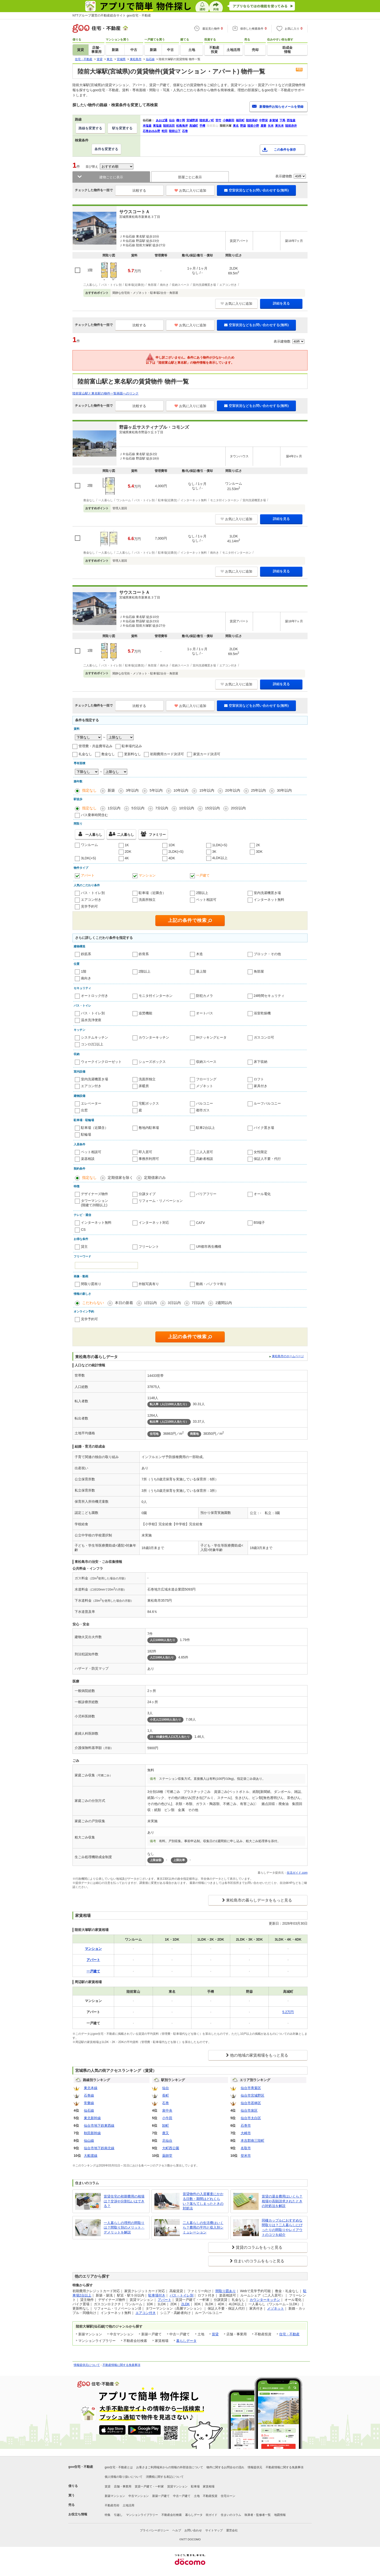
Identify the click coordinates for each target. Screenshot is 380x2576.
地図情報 (280, 2515)
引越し (118, 2515)
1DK (171, 845)
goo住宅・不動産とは (119, 2467)
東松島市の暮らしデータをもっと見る (259, 1900)
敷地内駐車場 (149, 1128)
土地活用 (128, 2505)
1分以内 (114, 808)
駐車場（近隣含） (152, 893)
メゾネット (204, 1086)
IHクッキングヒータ (211, 1037)
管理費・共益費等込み (95, 746)
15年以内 (206, 790)
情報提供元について (87, 2365)
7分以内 (161, 808)
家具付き (260, 1086)
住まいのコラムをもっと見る (259, 2261)
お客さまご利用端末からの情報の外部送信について (169, 2467)
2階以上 (202, 893)
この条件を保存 (285, 149)
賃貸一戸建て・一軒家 (149, 2486)
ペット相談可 (206, 900)
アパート (88, 875)
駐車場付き (156, 2295)
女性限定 (260, 1152)
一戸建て (203, 875)
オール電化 (262, 1194)
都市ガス (203, 1110)
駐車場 (195, 2486)
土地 (197, 2496)
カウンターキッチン (154, 1037)
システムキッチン (94, 1037)
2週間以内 (223, 1303)
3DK (259, 851)
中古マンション (138, 2496)
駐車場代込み (132, 746)
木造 (199, 954)
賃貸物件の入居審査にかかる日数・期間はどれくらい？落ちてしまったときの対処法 (203, 2201)
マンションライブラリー (142, 2515)
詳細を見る (281, 303)
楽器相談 (88, 1159)
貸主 (84, 1246)
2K (258, 845)
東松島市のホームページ (288, 1356)
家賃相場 (208, 2486)
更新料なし (132, 754)
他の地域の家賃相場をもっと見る (259, 2055)
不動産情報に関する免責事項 (121, 2365)
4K (127, 858)
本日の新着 (124, 1303)
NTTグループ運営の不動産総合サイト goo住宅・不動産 (111, 15)
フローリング (206, 1079)
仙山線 (89, 2140)
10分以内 (186, 808)
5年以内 (156, 790)
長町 (165, 2095)
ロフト (259, 1079)
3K (214, 851)
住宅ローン (228, 2496)
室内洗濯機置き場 (267, 893)
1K (127, 845)
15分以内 (212, 808)
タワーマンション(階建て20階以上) (94, 1203)
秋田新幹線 (92, 2133)
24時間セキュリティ (269, 996)
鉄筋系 (86, 954)
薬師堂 (167, 2156)
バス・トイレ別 (93, 893)
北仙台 (167, 2140)
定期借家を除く (120, 1177)
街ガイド (211, 2515)
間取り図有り (91, 1284)
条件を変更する (106, 149)
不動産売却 (112, 2505)
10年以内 (181, 790)
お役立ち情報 (77, 2514)
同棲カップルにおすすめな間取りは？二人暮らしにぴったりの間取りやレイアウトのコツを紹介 (282, 2227)
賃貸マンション (177, 2486)
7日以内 (198, 1303)
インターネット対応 (154, 1222)
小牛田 (167, 2118)
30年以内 (284, 790)
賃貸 (215, 2334)
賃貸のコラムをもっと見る (259, 2247)
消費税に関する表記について (165, 2476)
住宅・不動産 (289, 2334)
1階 (83, 971)
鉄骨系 (144, 954)
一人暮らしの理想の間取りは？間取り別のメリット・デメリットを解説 (124, 2227)
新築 (111, 790)
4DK (171, 858)
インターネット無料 (269, 900)
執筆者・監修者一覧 (258, 2515)
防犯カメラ (204, 996)
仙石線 (89, 2110)
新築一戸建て (161, 2496)
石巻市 (246, 2125)
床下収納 (260, 1062)
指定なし (89, 790)
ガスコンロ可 (264, 1037)
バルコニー (204, 1103)
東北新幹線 (92, 2118)
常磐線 (89, 2103)
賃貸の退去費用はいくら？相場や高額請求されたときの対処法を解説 (282, 2201)
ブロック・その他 (267, 954)
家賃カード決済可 (206, 754)
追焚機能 (145, 1013)
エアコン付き (91, 900)
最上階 (201, 971)
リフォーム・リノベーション (161, 1201)
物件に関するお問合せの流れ (225, 2467)
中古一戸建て (181, 2496)
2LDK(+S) (175, 851)
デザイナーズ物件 (94, 1194)
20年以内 (232, 790)
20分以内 (238, 808)
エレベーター (91, 1103)
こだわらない (93, 1303)
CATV (200, 1223)
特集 (108, 2515)
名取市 (246, 2148)
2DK (128, 851)
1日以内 (150, 1303)
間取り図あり (225, 2291)
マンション (147, 875)
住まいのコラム (231, 2515)
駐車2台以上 (205, 1128)
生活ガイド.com (297, 1872)
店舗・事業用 (122, 2486)
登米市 (246, 2156)
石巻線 (89, 2095)
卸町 (165, 2125)
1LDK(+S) (219, 845)
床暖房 (144, 1086)
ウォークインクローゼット (101, 1062)
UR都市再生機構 (208, 1246)
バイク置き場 (264, 1128)
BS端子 (259, 1222)
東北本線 (90, 2088)
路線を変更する (90, 128)
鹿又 (165, 2133)
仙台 (165, 2088)
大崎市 (246, 2133)
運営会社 (232, 2530)
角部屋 (259, 971)
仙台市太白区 (251, 2118)
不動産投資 (210, 2496)
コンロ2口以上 (92, 1044)
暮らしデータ (186, 2341)
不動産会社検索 (171, 2515)
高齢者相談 (204, 1159)
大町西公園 (170, 2148)
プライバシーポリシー (154, 2530)
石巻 (165, 2103)
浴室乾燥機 (262, 1013)
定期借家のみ (155, 1177)
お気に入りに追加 (190, 190)
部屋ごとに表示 (190, 177)
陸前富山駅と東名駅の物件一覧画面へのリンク (105, 393)
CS (83, 1229)
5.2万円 (288, 2012)
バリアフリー (206, 1194)
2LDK (185, 2304)
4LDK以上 (220, 858)
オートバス (204, 1013)
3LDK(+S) (88, 858)
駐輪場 (86, 1134)
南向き (86, 978)
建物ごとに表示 (111, 177)
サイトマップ (214, 2530)
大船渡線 (90, 2156)
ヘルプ (176, 2530)
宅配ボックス (149, 1103)
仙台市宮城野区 (252, 2095)
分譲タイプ (147, 1194)
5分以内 (137, 808)
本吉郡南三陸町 (252, 2140)
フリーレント (149, 1246)
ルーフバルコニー (267, 1103)
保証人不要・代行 (267, 1159)
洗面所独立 (147, 900)
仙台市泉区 (249, 2110)
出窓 (84, 1110)
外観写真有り (149, 1284)
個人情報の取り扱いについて (123, 2476)
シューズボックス (152, 1062)
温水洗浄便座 (91, 1020)
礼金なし (85, 754)
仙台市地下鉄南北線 (99, 2148)
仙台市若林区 (251, 2103)
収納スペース (206, 1062)
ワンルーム (89, 845)
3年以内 (132, 790)
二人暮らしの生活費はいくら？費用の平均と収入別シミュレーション (203, 2227)
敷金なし (108, 754)
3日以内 (174, 1303)
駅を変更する (122, 128)
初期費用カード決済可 (167, 754)
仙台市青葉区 (251, 2088)
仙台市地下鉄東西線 (99, 2125)
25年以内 (258, 790)
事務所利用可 (149, 1159)
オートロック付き (94, 996)
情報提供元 (255, 2467)
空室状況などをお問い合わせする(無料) (256, 190)
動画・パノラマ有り (211, 1284)
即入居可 (145, 1152)
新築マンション (115, 2496)
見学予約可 (89, 906)
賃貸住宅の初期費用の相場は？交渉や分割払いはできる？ (124, 2201)
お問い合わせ (193, 2530)
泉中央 (167, 2110)
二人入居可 (204, 1152)
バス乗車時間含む (94, 815)
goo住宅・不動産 (80, 2467)
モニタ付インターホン (156, 996)
